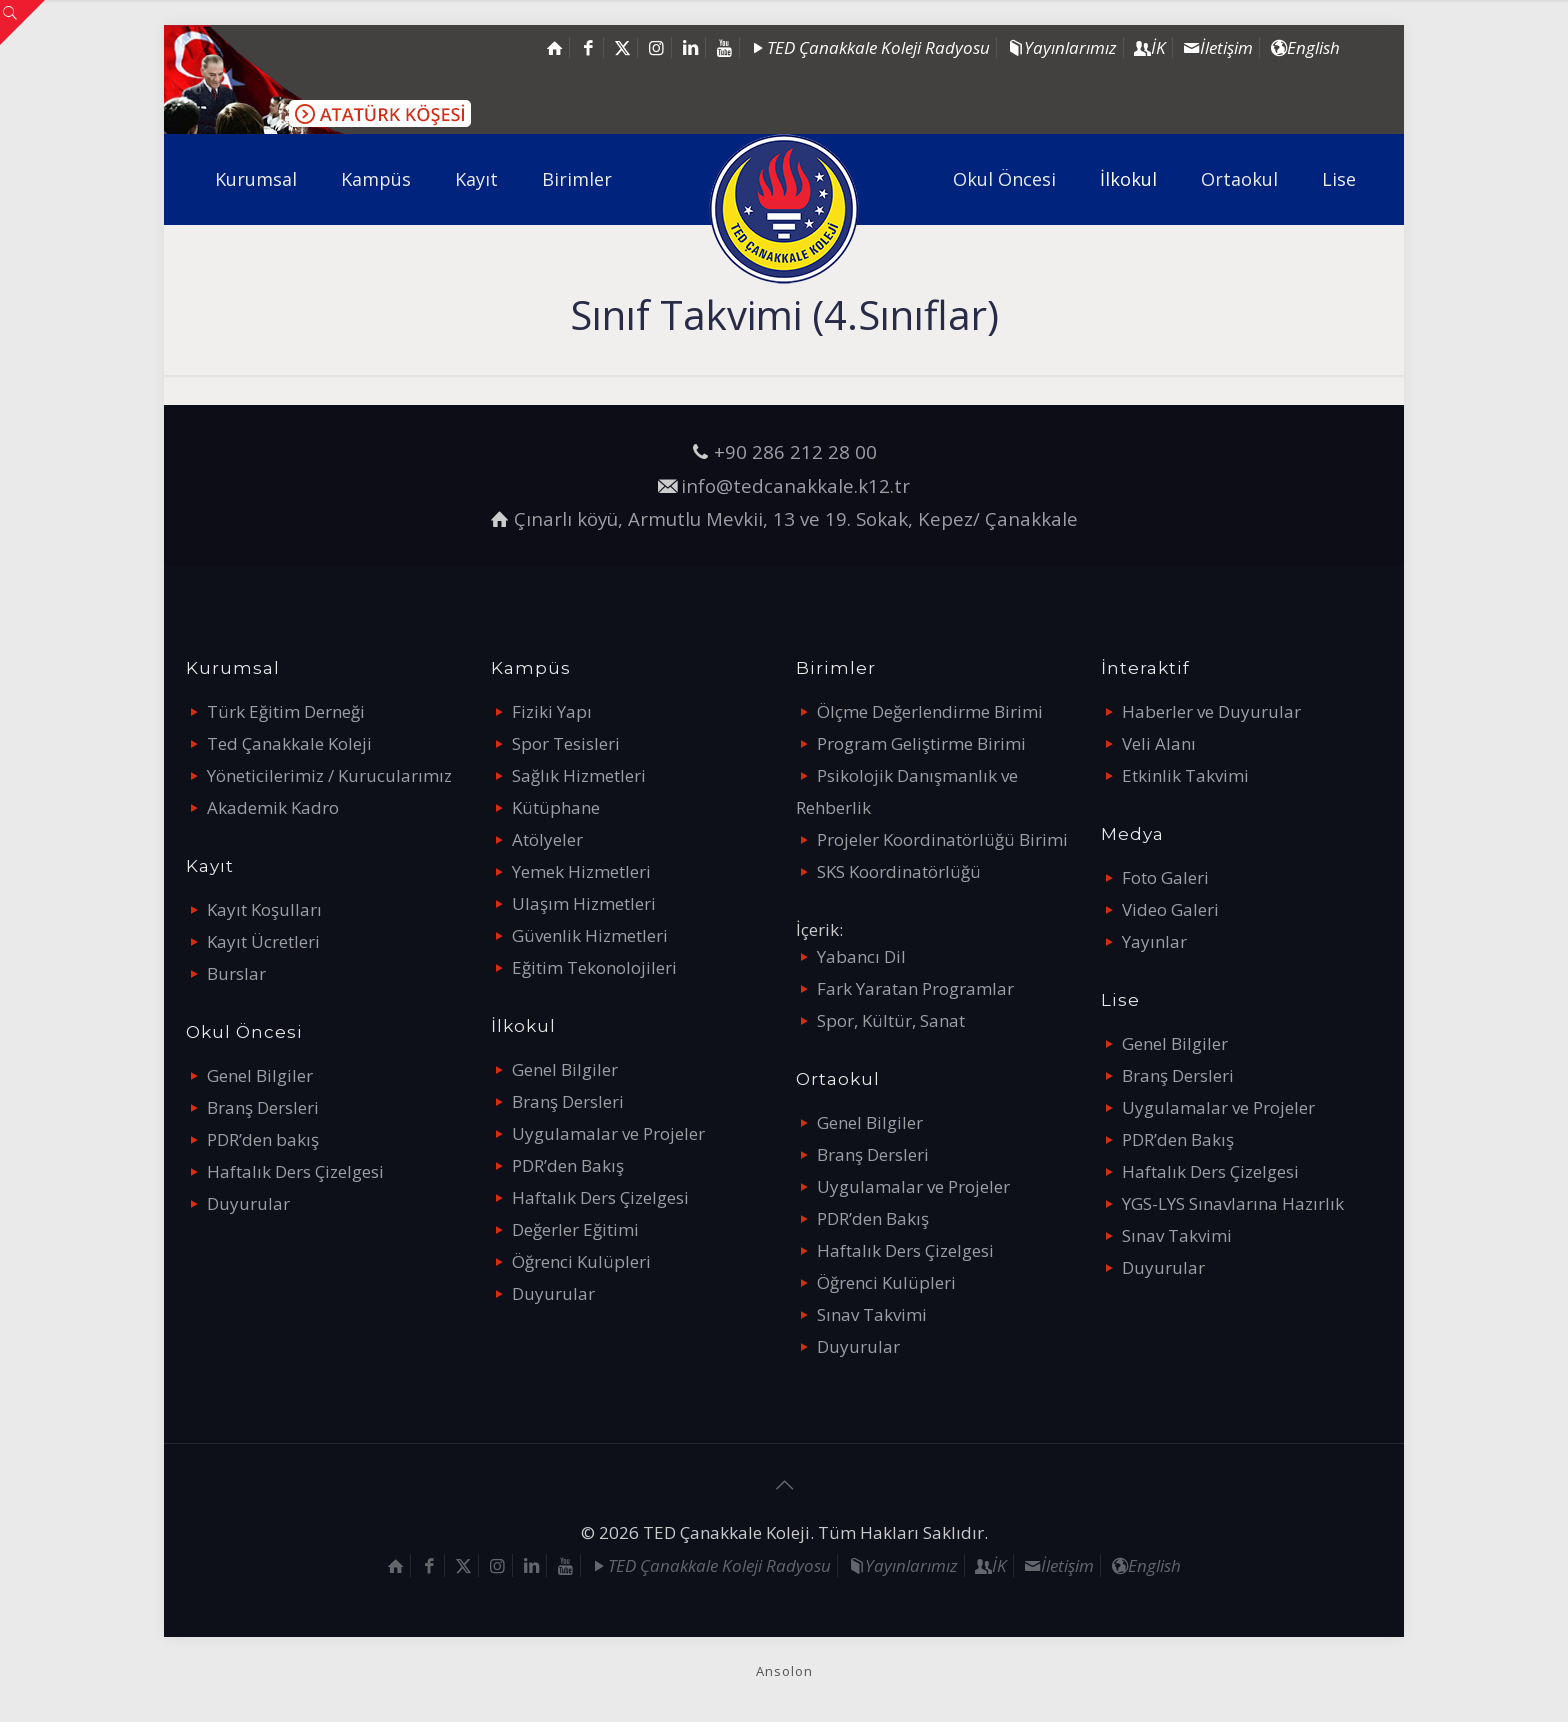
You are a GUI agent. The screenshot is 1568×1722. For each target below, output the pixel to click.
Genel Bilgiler (260, 1075)
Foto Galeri (1165, 877)
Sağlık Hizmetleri (579, 775)
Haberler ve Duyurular (1211, 711)
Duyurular (248, 1203)
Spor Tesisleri (566, 743)
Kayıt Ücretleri (263, 941)
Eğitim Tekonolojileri (594, 967)
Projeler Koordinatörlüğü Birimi (942, 839)
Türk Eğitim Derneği (286, 711)
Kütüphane (556, 807)
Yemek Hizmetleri (581, 871)
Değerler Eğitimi (575, 1229)
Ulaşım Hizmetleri (584, 903)
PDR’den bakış (263, 1139)
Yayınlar (1154, 941)
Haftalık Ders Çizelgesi (295, 1171)
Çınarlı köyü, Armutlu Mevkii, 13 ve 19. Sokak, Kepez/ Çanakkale (796, 518)
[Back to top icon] (784, 1485)
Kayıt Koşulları (264, 909)
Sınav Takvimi (872, 1314)
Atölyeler (547, 839)
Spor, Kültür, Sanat (891, 1020)
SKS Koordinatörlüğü (899, 871)
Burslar (236, 973)
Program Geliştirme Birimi (921, 743)
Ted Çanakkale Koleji (289, 743)
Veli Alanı (1159, 743)
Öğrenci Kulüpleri (581, 1261)
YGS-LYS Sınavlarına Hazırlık (1233, 1203)
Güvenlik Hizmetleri (590, 935)
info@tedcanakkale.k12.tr (795, 485)
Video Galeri (1170, 909)
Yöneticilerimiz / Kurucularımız (329, 775)
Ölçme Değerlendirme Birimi (930, 711)
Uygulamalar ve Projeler (608, 1133)
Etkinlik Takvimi (1185, 775)
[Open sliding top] (22, 22)
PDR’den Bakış (568, 1165)
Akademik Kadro (273, 807)
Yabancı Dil (861, 956)
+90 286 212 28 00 (795, 451)
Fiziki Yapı (552, 711)
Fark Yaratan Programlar (915, 988)
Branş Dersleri (263, 1107)
